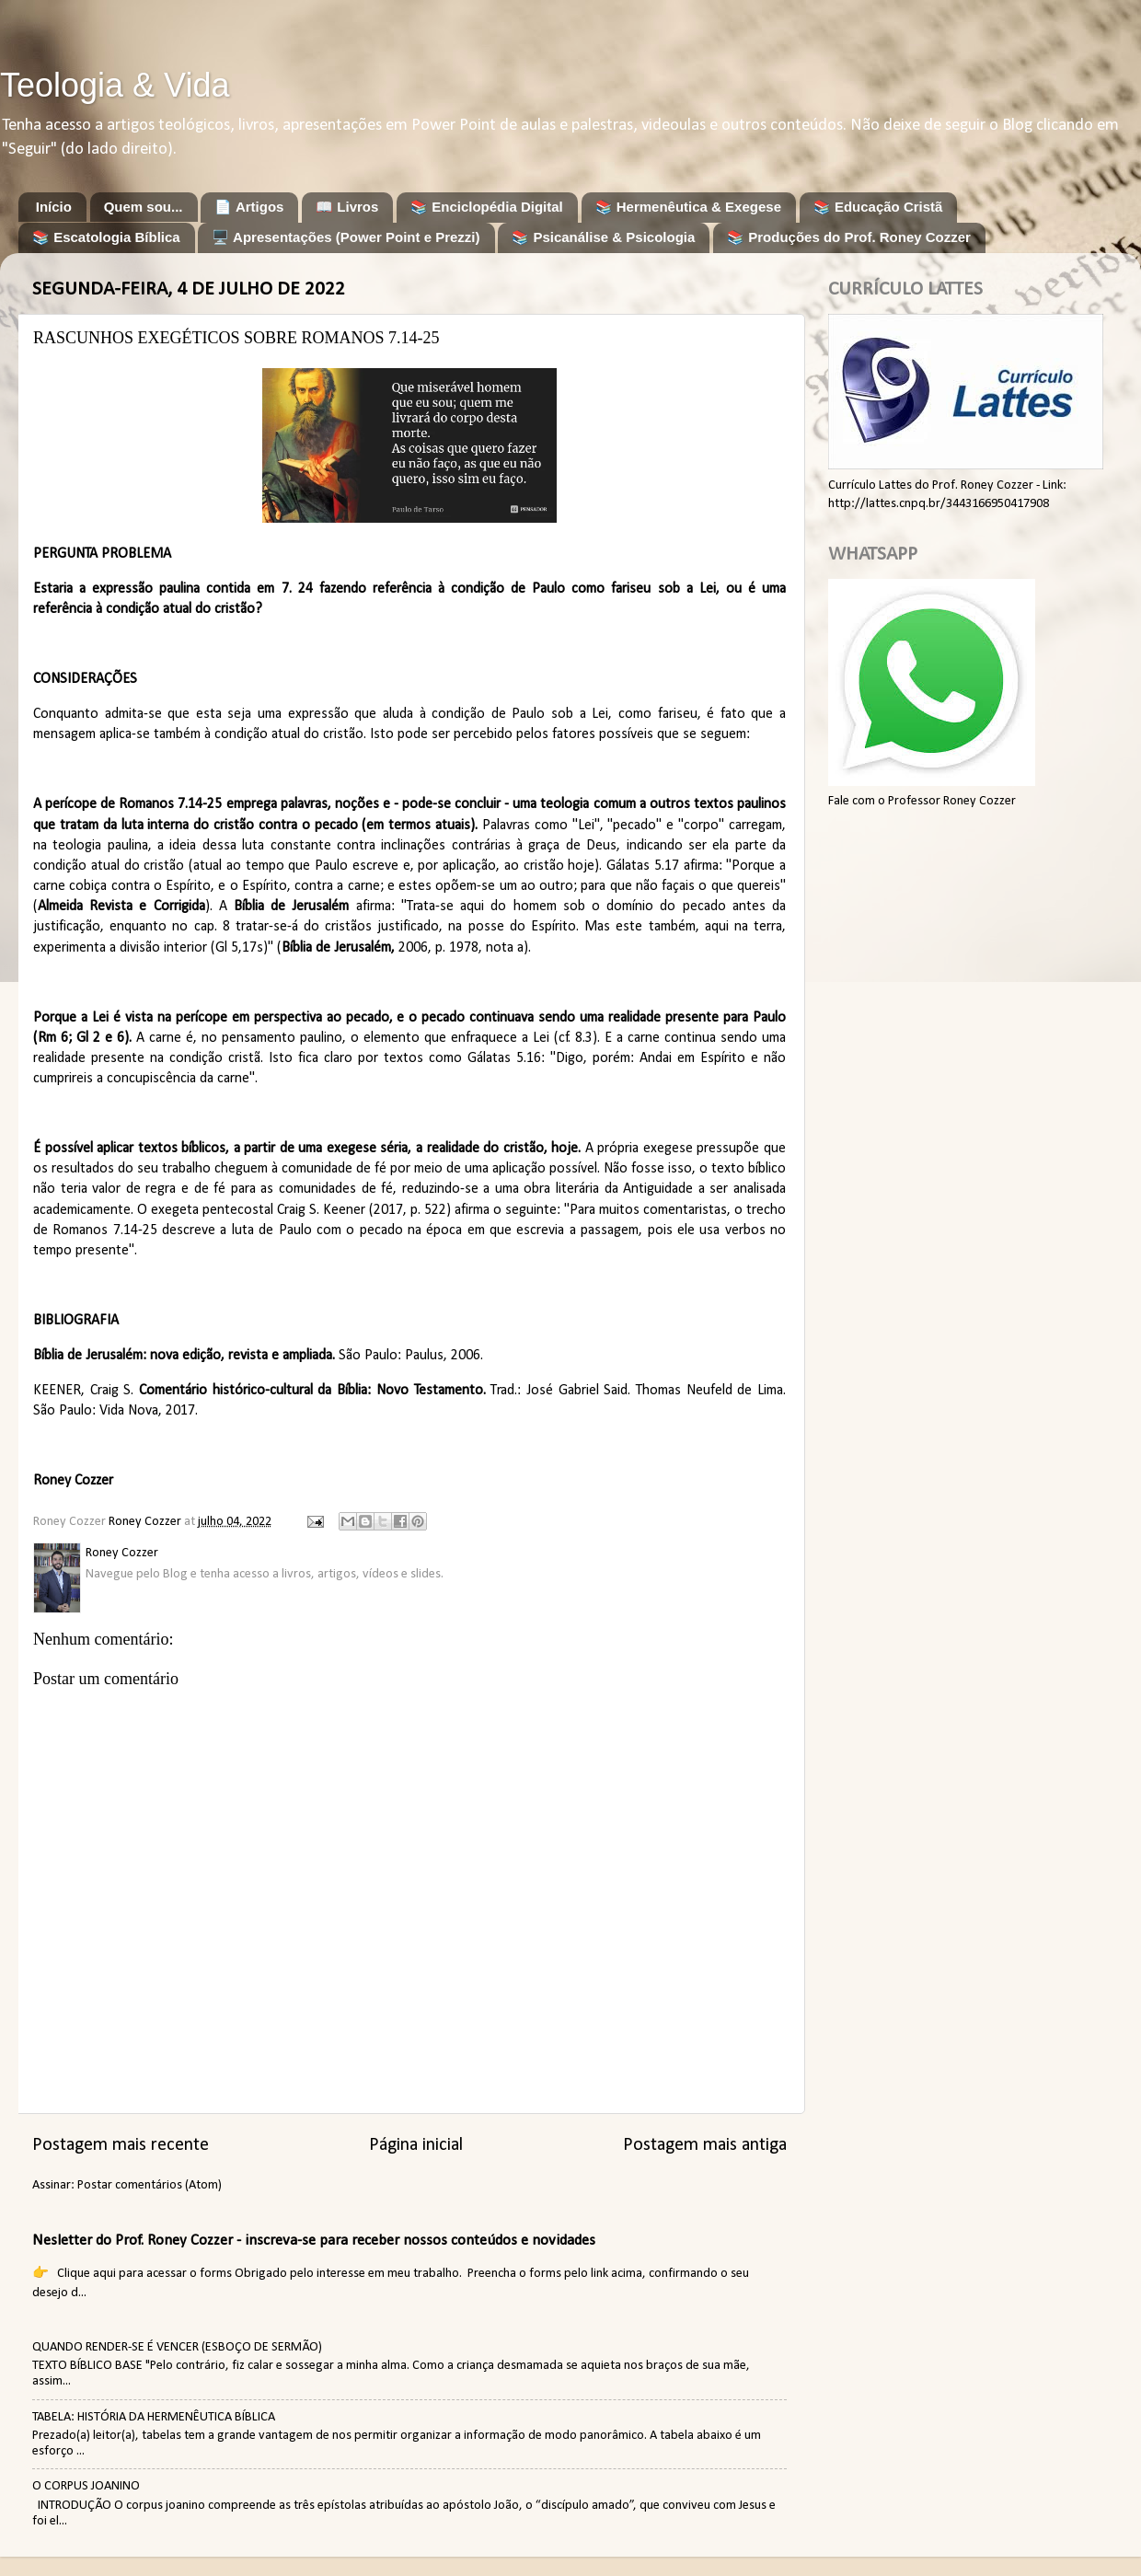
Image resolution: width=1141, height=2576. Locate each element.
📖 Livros (347, 206)
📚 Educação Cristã (878, 206)
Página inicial (416, 2145)
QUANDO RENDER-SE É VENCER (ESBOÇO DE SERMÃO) (177, 2347)
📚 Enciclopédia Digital (486, 206)
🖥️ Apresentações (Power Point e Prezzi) (345, 237)
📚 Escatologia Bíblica (106, 237)
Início (54, 206)
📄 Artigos (248, 206)
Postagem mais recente (120, 2145)
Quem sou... (143, 206)
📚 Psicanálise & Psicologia (603, 237)
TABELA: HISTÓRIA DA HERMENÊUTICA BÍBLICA (153, 2417)
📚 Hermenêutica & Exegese (688, 206)
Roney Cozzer (73, 1480)
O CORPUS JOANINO (86, 2486)
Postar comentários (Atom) (149, 2185)
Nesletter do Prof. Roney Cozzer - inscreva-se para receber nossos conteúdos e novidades (313, 2240)
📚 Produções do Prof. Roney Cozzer (849, 237)
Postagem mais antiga (705, 2145)
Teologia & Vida (115, 85)
